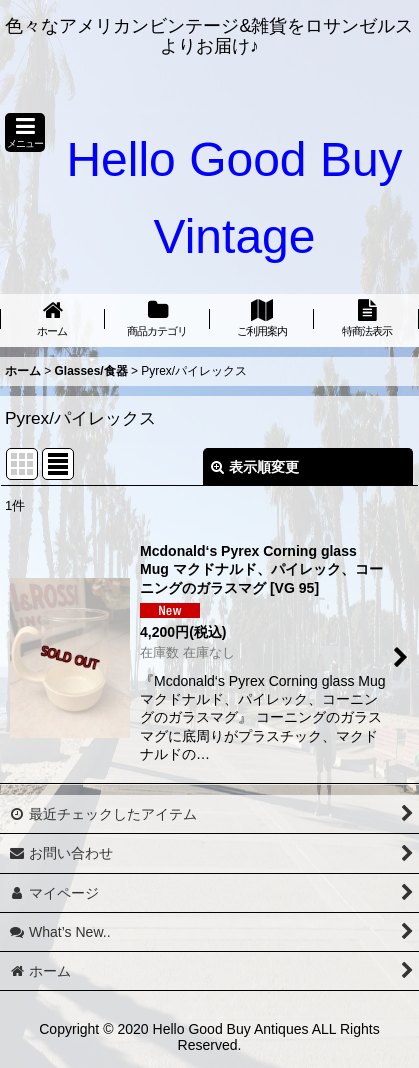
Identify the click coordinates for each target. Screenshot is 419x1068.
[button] (25, 132)
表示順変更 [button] (255, 467)
